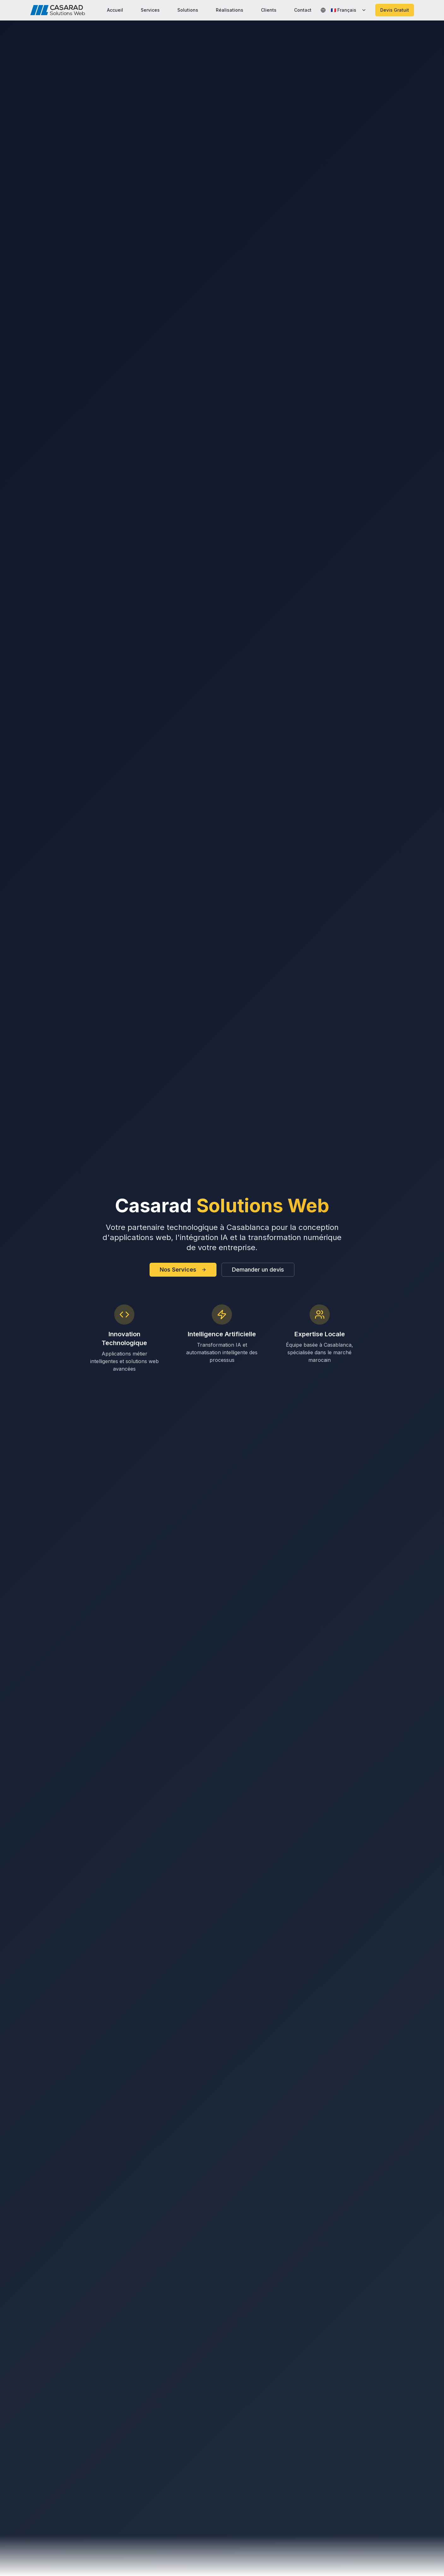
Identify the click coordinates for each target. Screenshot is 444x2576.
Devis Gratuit (394, 10)
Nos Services (183, 1269)
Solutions (187, 10)
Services (150, 10)
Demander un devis (258, 1269)
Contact (302, 10)
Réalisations (229, 10)
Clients (268, 10)
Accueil (115, 10)
